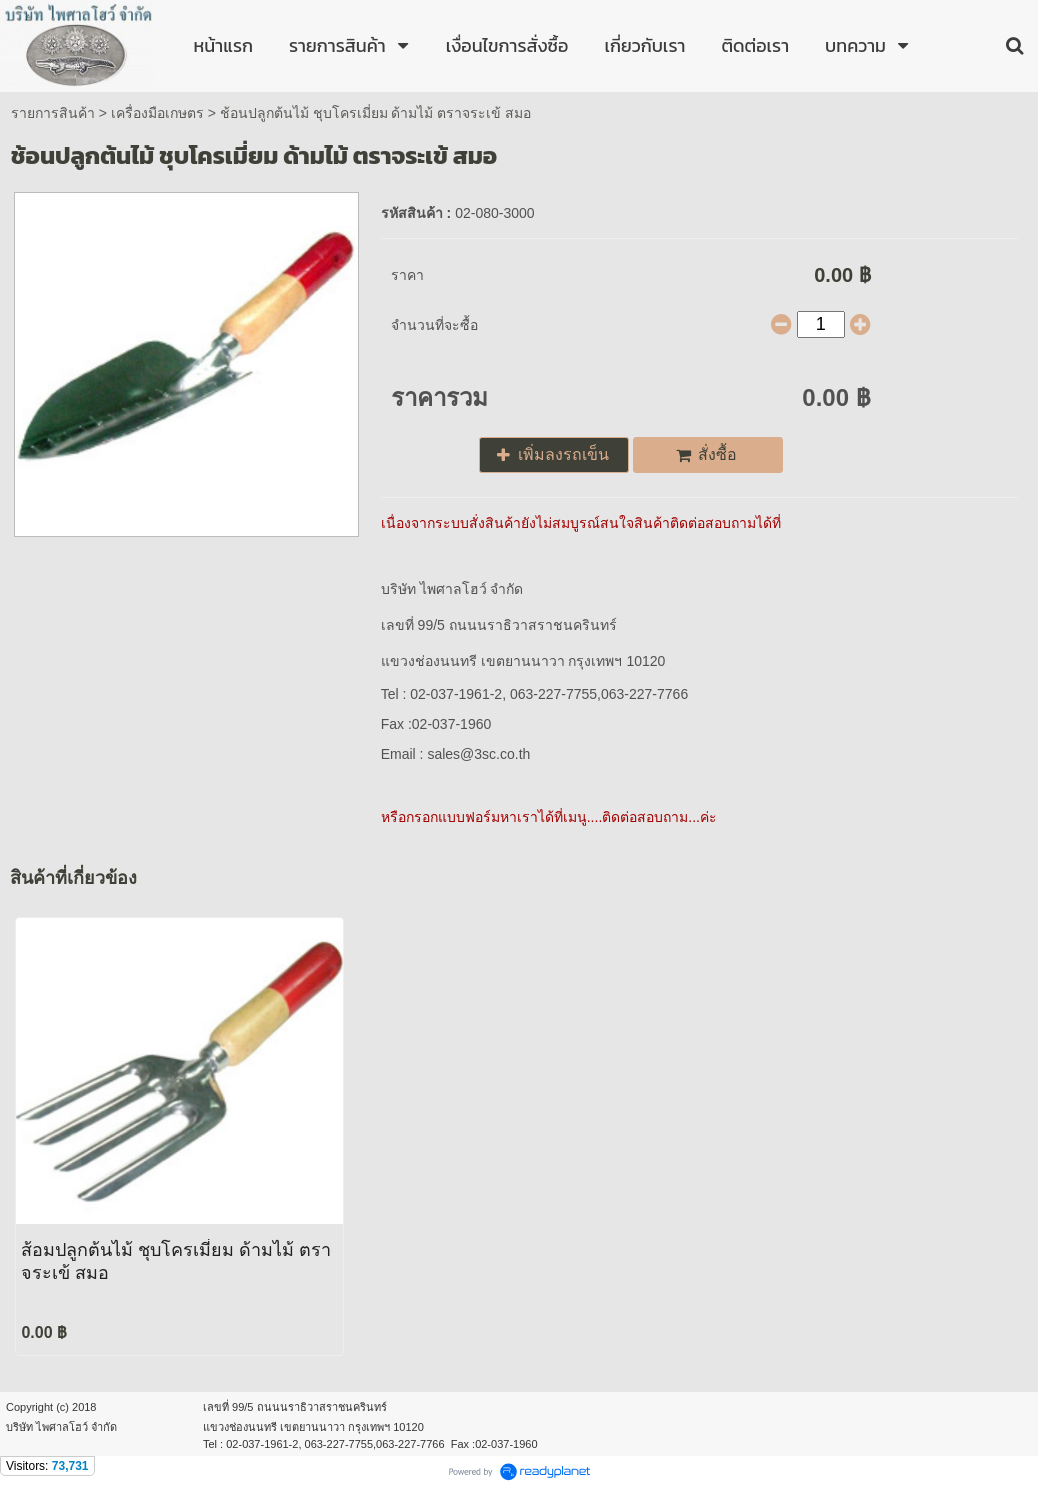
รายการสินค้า (53, 113)
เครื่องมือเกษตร (157, 113)
